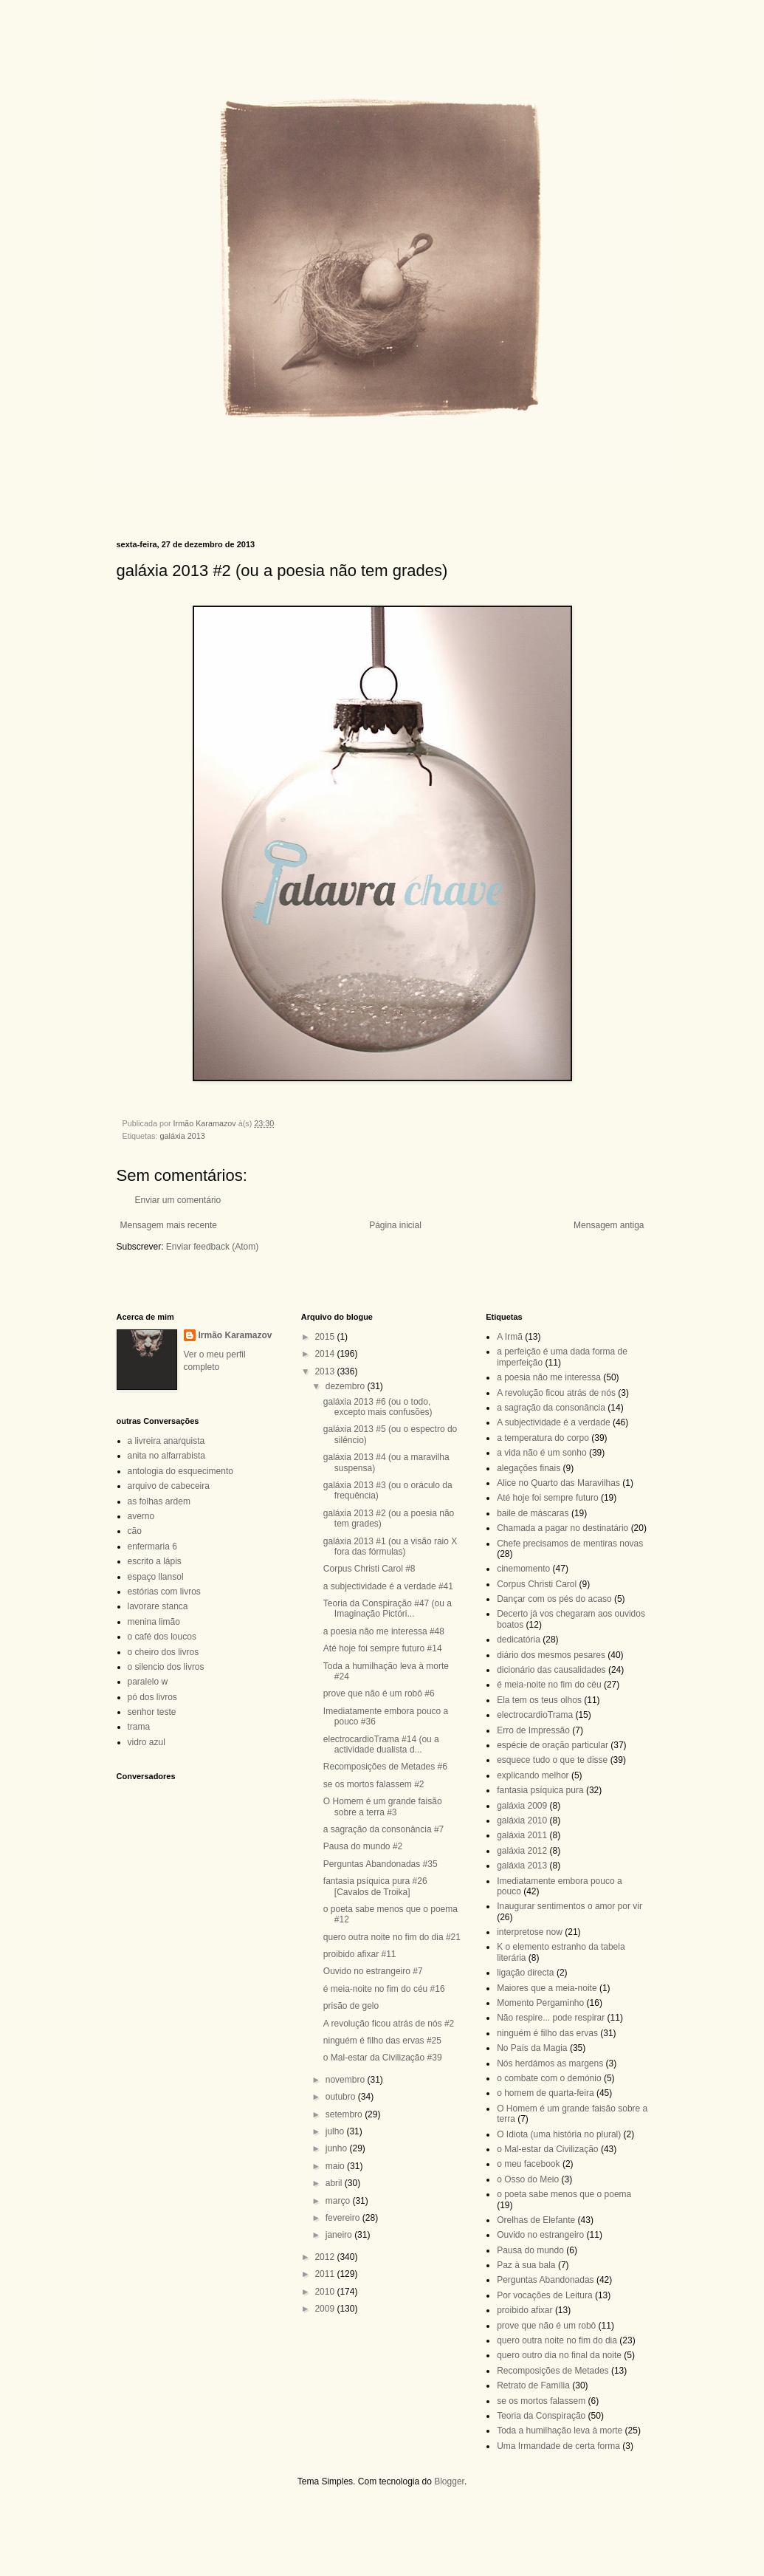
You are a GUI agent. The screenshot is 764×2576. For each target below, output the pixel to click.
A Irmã (510, 1337)
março (339, 2201)
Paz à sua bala (526, 2265)
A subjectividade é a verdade (553, 1422)
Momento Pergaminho (540, 2003)
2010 (325, 2291)
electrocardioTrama (535, 1715)
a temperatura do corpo (543, 1438)
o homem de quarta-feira (545, 2093)
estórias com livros (164, 1591)
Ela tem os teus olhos (539, 1700)
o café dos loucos (162, 1636)
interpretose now (529, 1932)
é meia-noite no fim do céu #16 (384, 1989)
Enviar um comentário (178, 1200)
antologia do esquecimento (180, 1471)
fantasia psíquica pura (540, 1790)
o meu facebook (528, 2164)
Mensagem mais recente (168, 1225)
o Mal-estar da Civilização (547, 2149)
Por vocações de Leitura (544, 2295)
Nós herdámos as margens (550, 2063)
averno (141, 1516)
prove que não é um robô (546, 2325)
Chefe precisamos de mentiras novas (570, 1543)
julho (336, 2131)
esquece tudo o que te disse (552, 1760)
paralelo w (148, 1681)
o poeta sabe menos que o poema (564, 2194)
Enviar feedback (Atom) (212, 1246)
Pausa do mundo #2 (362, 1846)
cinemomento (523, 1568)
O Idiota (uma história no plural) (559, 2134)
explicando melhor (532, 1775)
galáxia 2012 (522, 1851)
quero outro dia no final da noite (559, 2355)
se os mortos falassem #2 (373, 1784)
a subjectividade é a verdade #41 (388, 1586)
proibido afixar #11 (359, 1954)
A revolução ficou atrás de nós (556, 1393)
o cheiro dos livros (163, 1652)
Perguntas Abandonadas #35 (380, 1864)
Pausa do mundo (530, 2250)
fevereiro (344, 2218)
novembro (347, 2080)
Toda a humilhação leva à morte (559, 2430)
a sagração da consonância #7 (383, 1829)
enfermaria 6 (152, 1546)
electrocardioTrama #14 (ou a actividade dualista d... (381, 1744)
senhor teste (152, 1712)
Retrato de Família (533, 2385)
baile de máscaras (532, 1513)
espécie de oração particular (552, 1745)
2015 (325, 1337)
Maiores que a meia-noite (546, 1988)
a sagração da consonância (551, 1407)
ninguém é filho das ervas (547, 2033)
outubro (342, 2097)
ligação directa (525, 1972)
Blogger (449, 2481)
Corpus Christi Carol (537, 1584)
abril (335, 2183)
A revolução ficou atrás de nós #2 (388, 2023)
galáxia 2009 (522, 1806)
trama (139, 1727)
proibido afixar (524, 2310)
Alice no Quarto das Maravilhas (558, 1483)
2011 (325, 2274)
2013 (325, 1371)
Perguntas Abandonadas (545, 2280)
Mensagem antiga (609, 1225)
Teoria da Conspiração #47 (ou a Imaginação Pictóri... (387, 1608)
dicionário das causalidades (551, 1670)
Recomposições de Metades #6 (385, 1766)
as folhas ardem (159, 1501)
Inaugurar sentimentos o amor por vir (569, 1906)
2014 (325, 1354)
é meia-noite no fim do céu (549, 1684)
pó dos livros (152, 1697)
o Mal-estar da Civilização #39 (382, 2057)
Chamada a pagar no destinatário (562, 1528)
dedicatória (518, 1639)
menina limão (154, 1622)
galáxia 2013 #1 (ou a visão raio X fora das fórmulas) (390, 1546)
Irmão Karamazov (235, 1335)
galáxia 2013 (182, 1135)
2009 (325, 2308)
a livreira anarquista (166, 1441)
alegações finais (528, 1468)
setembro (345, 2114)
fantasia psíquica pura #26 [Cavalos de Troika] (375, 1886)
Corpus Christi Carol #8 (369, 1568)
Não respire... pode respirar (551, 2017)
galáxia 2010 (522, 1820)
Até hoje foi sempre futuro (547, 1498)
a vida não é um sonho (541, 1453)
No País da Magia (532, 2048)
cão (135, 1531)
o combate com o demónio (549, 2078)
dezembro (347, 1386)
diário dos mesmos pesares (551, 1655)
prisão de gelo (351, 2006)
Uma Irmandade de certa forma (558, 2446)
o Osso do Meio (528, 2179)
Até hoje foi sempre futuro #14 (382, 1648)
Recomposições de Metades (552, 2371)
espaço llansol (156, 1577)
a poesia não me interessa (549, 1377)
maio (336, 2166)
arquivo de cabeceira (169, 1486)
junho (338, 2148)
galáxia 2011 (522, 1835)
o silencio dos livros (166, 1667)
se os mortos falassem (541, 2401)
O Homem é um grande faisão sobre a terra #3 (382, 1806)
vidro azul (146, 1742)
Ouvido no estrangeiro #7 (373, 1971)
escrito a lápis (155, 1561)
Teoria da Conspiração (541, 2416)
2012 (325, 2257)
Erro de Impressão (533, 1730)
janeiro (340, 2235)
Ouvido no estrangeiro (540, 2235)
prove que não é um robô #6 (379, 1693)
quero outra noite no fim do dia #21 (392, 1937)
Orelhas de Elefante (536, 2220)
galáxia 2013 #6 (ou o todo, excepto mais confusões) (378, 1407)
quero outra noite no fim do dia (557, 2340)
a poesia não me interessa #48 (383, 1631)
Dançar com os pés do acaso (554, 1599)
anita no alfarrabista (166, 1455)
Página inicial (395, 1225)
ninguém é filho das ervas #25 (382, 2040)
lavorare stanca (158, 1606)
